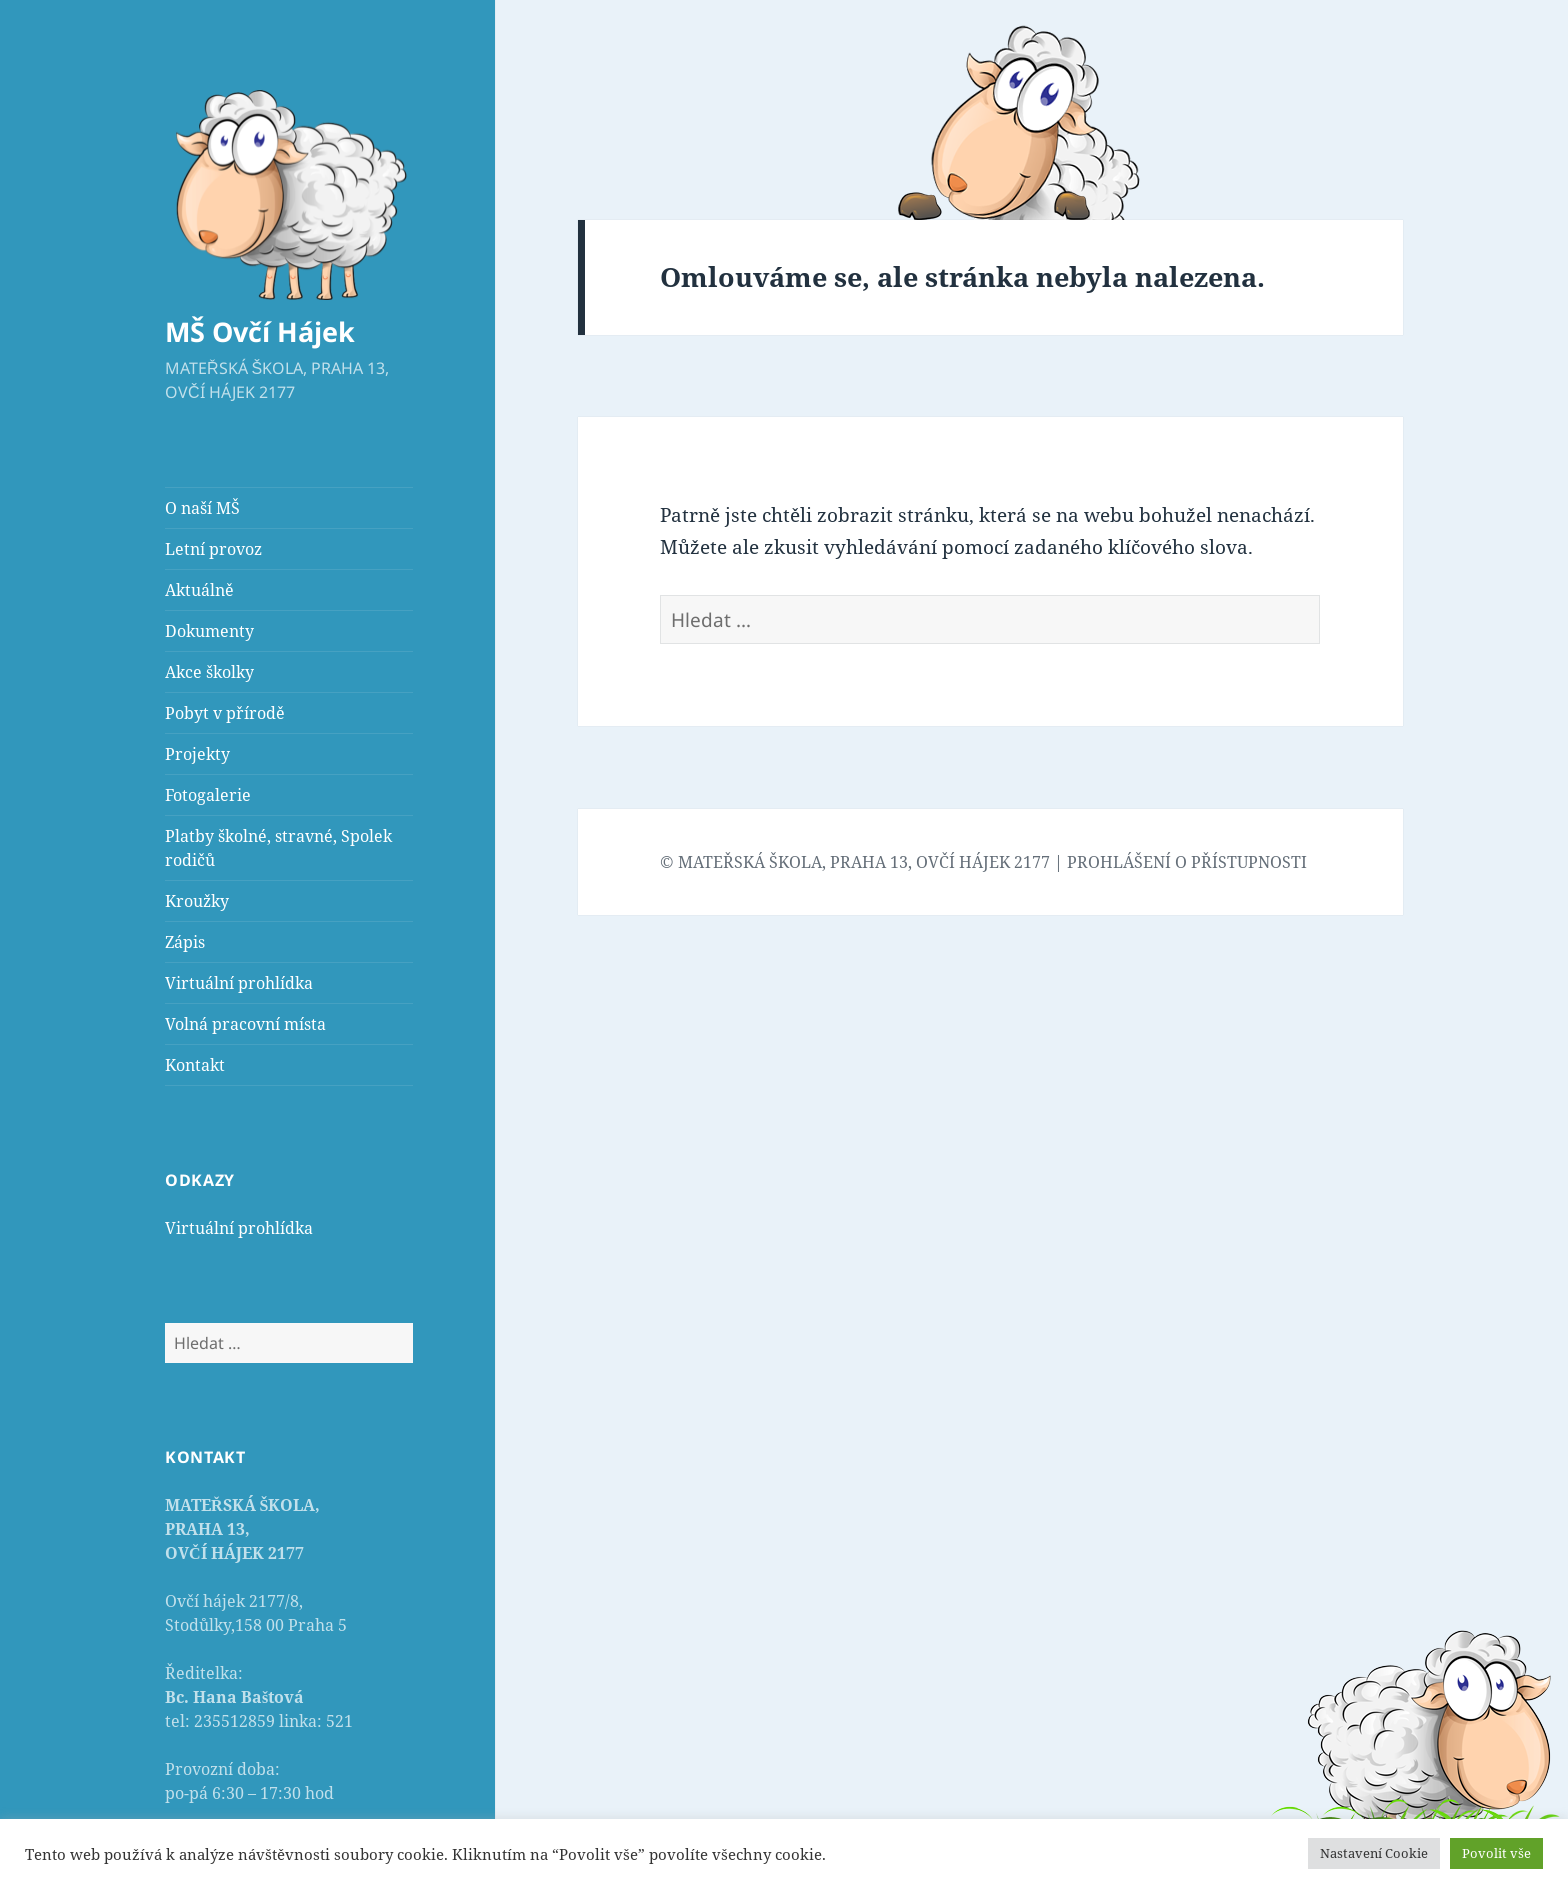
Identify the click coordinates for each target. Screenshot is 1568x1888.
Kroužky (197, 901)
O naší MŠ (202, 508)
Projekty (197, 754)
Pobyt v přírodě (225, 713)
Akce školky (209, 672)
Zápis (185, 942)
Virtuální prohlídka (239, 983)
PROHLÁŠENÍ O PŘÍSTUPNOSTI (1187, 862)
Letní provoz (213, 549)
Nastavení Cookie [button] (1374, 1853)
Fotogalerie (208, 795)
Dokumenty (209, 631)
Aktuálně (199, 590)
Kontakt (195, 1065)
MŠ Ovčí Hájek (260, 331)
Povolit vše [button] (1496, 1853)
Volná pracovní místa (245, 1024)
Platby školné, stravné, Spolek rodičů (278, 848)
